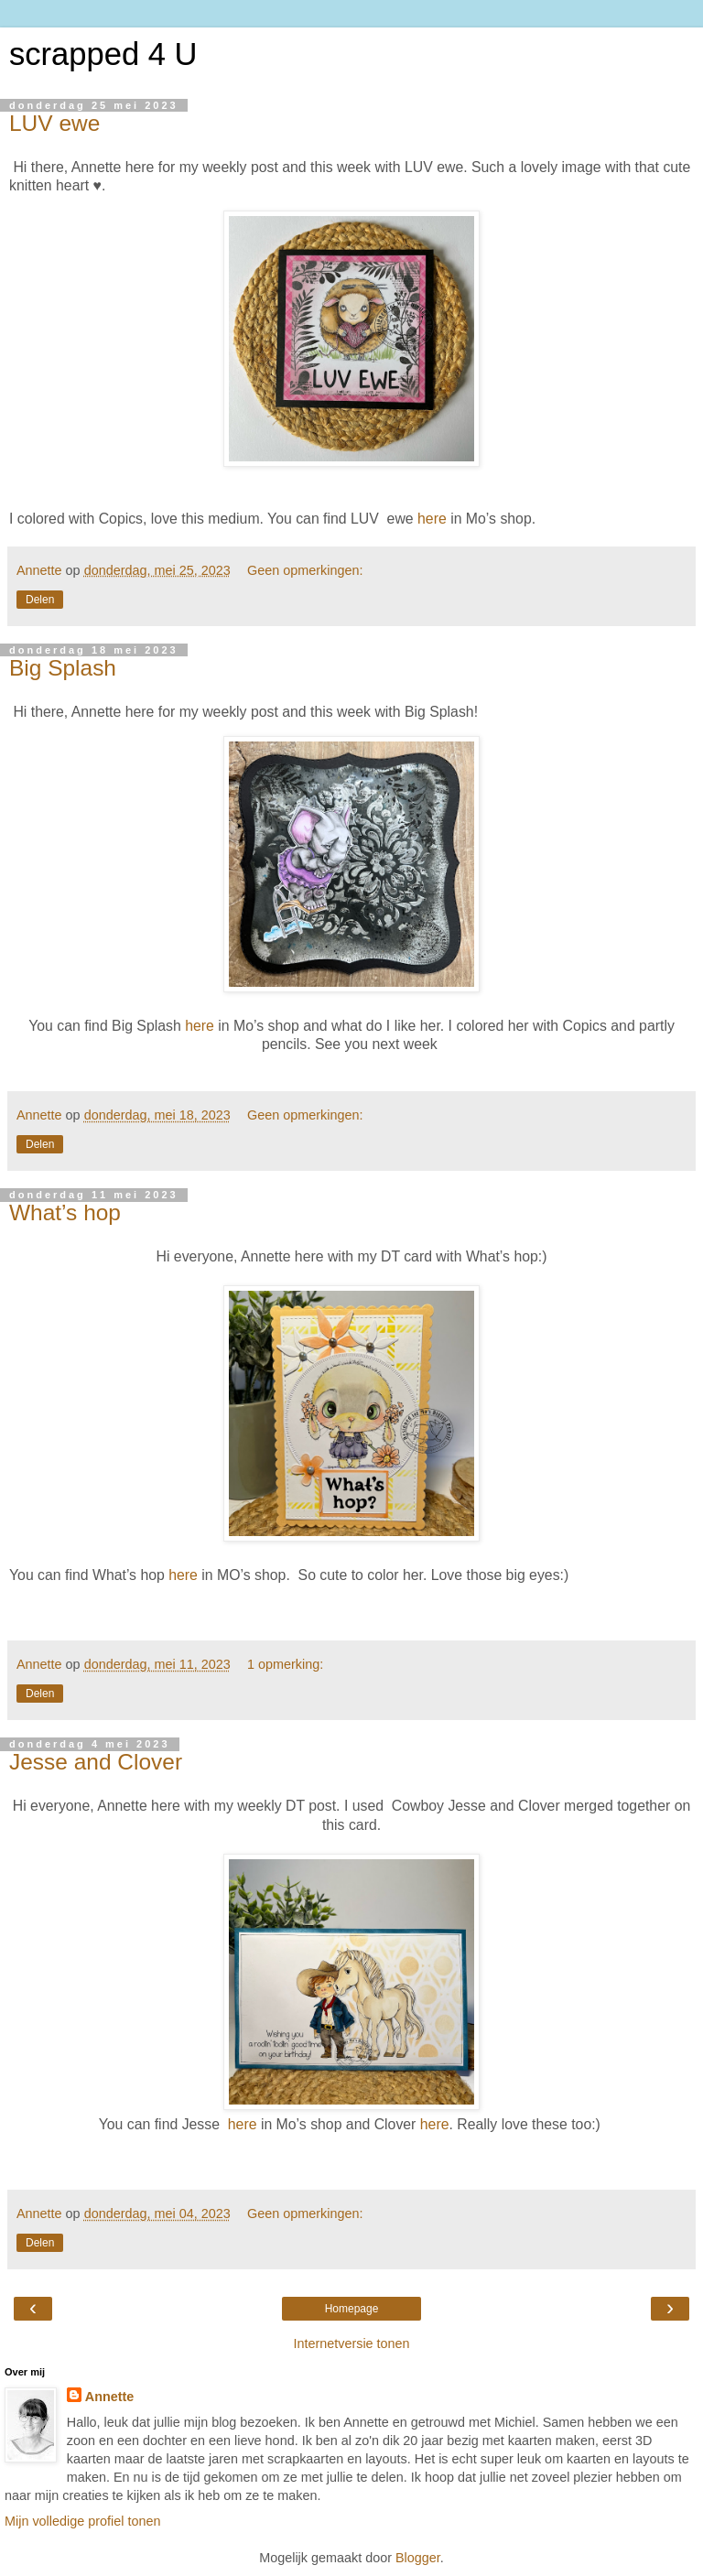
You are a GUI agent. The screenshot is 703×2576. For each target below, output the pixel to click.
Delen (40, 599)
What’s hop (65, 1212)
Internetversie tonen (351, 2343)
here (432, 518)
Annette (110, 2396)
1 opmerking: (285, 1664)
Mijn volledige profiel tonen (82, 2521)
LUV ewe (54, 123)
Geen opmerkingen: (304, 570)
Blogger (417, 2557)
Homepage (352, 2308)
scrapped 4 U (103, 54)
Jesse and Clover (95, 1761)
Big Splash (62, 667)
